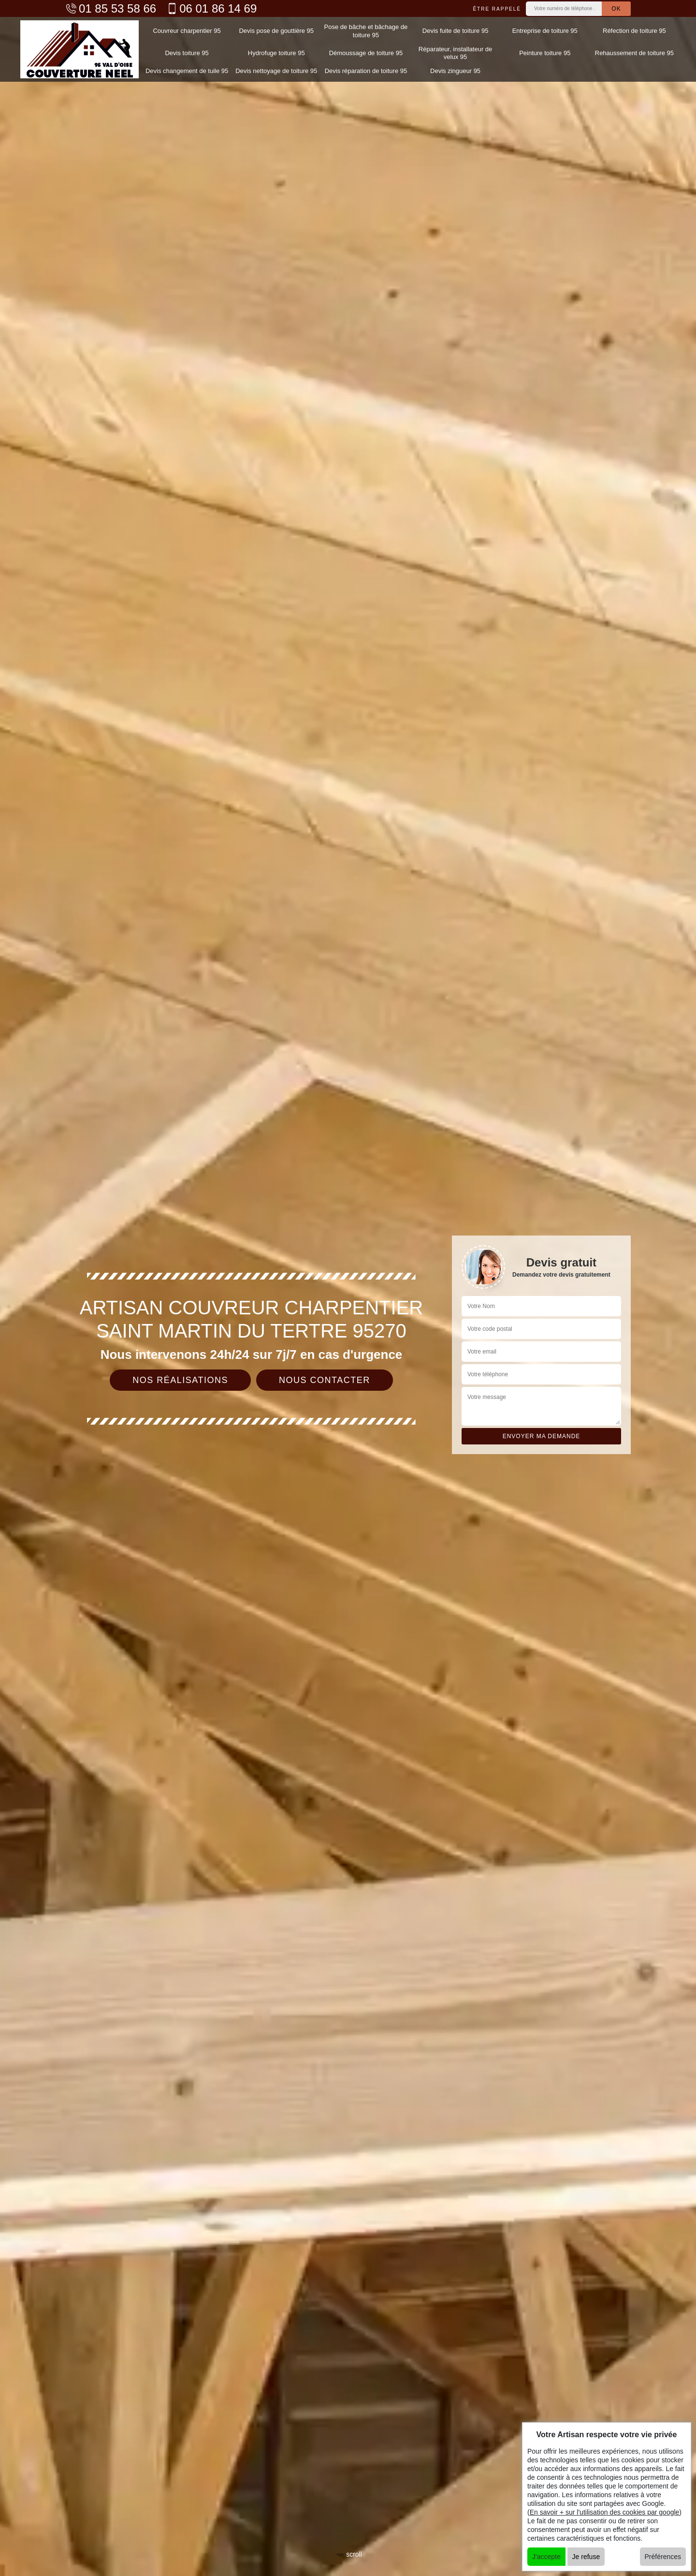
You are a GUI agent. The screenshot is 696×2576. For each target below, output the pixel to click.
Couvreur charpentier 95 (186, 30)
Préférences (663, 2557)
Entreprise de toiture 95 (545, 30)
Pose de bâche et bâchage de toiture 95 (366, 31)
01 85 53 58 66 (110, 8)
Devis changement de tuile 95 (186, 70)
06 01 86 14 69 (211, 8)
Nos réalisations (180, 1380)
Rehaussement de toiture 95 (634, 53)
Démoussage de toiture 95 (366, 53)
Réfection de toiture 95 (634, 30)
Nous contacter (324, 1380)
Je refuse (586, 2557)
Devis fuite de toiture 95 (455, 30)
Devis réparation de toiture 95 (366, 70)
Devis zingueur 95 (455, 70)
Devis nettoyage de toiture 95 (276, 70)
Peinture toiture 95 (544, 53)
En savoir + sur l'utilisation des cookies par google (605, 2512)
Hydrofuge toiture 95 (276, 53)
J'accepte (546, 2557)
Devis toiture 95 (186, 53)
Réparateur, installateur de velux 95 (455, 53)
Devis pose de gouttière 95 (276, 30)
